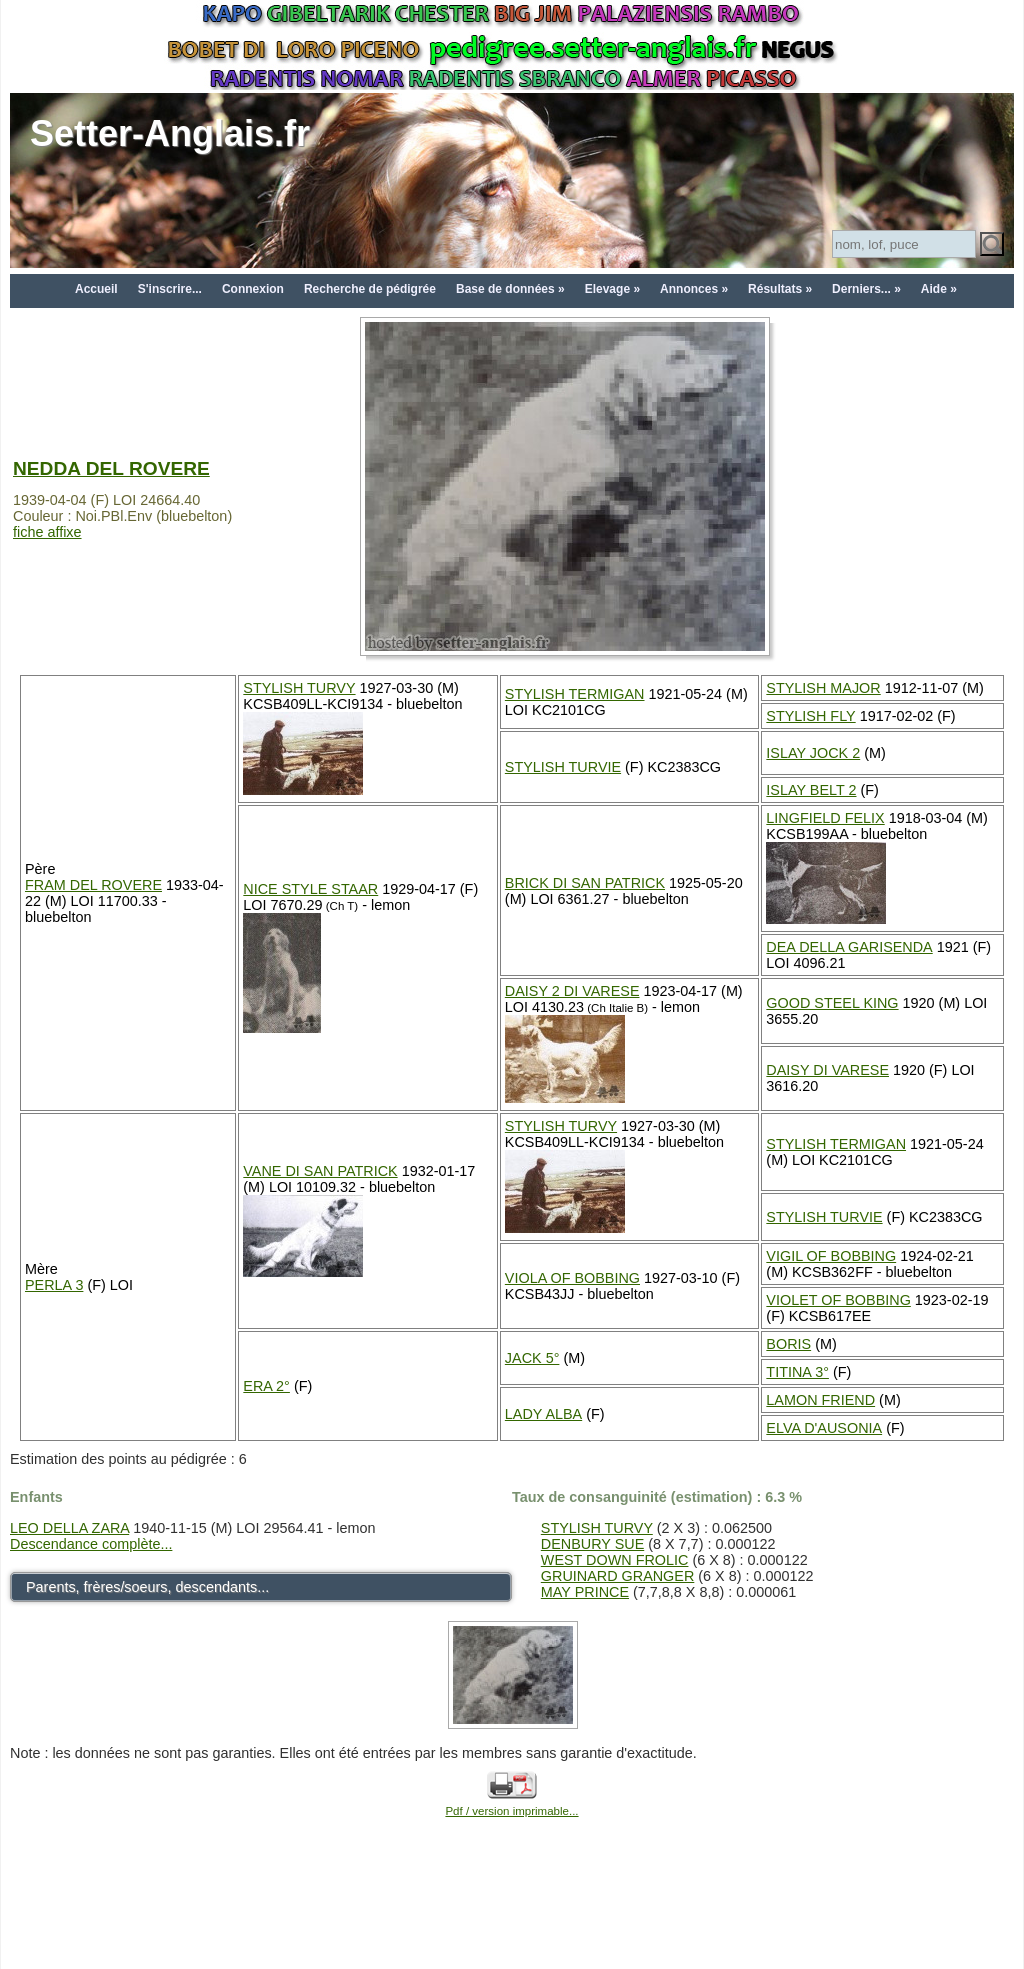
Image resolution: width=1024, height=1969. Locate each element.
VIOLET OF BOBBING (838, 1300)
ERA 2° (266, 1386)
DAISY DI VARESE (827, 1070)
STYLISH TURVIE (563, 767)
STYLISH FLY (810, 716)
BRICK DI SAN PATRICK (585, 883)
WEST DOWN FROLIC (615, 1560)
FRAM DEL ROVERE (93, 885)
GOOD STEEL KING (832, 1003)
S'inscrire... (170, 289)
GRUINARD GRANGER (618, 1576)
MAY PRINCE (585, 1592)
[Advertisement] (512, 1921)
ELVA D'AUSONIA (824, 1428)
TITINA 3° (797, 1372)
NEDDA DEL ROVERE (111, 468)
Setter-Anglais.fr (170, 133)
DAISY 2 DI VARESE (572, 991)
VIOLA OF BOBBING (572, 1278)
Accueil (96, 289)
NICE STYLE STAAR (310, 889)
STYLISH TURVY (299, 688)
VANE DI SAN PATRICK (320, 1171)
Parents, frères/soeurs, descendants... (147, 1587)
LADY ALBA (543, 1414)
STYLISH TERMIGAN (575, 694)
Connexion (253, 289)
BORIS (788, 1344)
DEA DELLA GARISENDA (849, 947)
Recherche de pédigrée (370, 289)
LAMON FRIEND (820, 1400)
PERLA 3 (54, 1285)
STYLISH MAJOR (823, 688)
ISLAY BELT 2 (811, 790)
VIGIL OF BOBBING (831, 1256)
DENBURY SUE (592, 1544)
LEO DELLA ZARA (69, 1528)
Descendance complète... (91, 1544)
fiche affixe (47, 532)
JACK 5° (532, 1358)
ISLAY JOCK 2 (813, 753)
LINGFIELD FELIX (825, 818)
